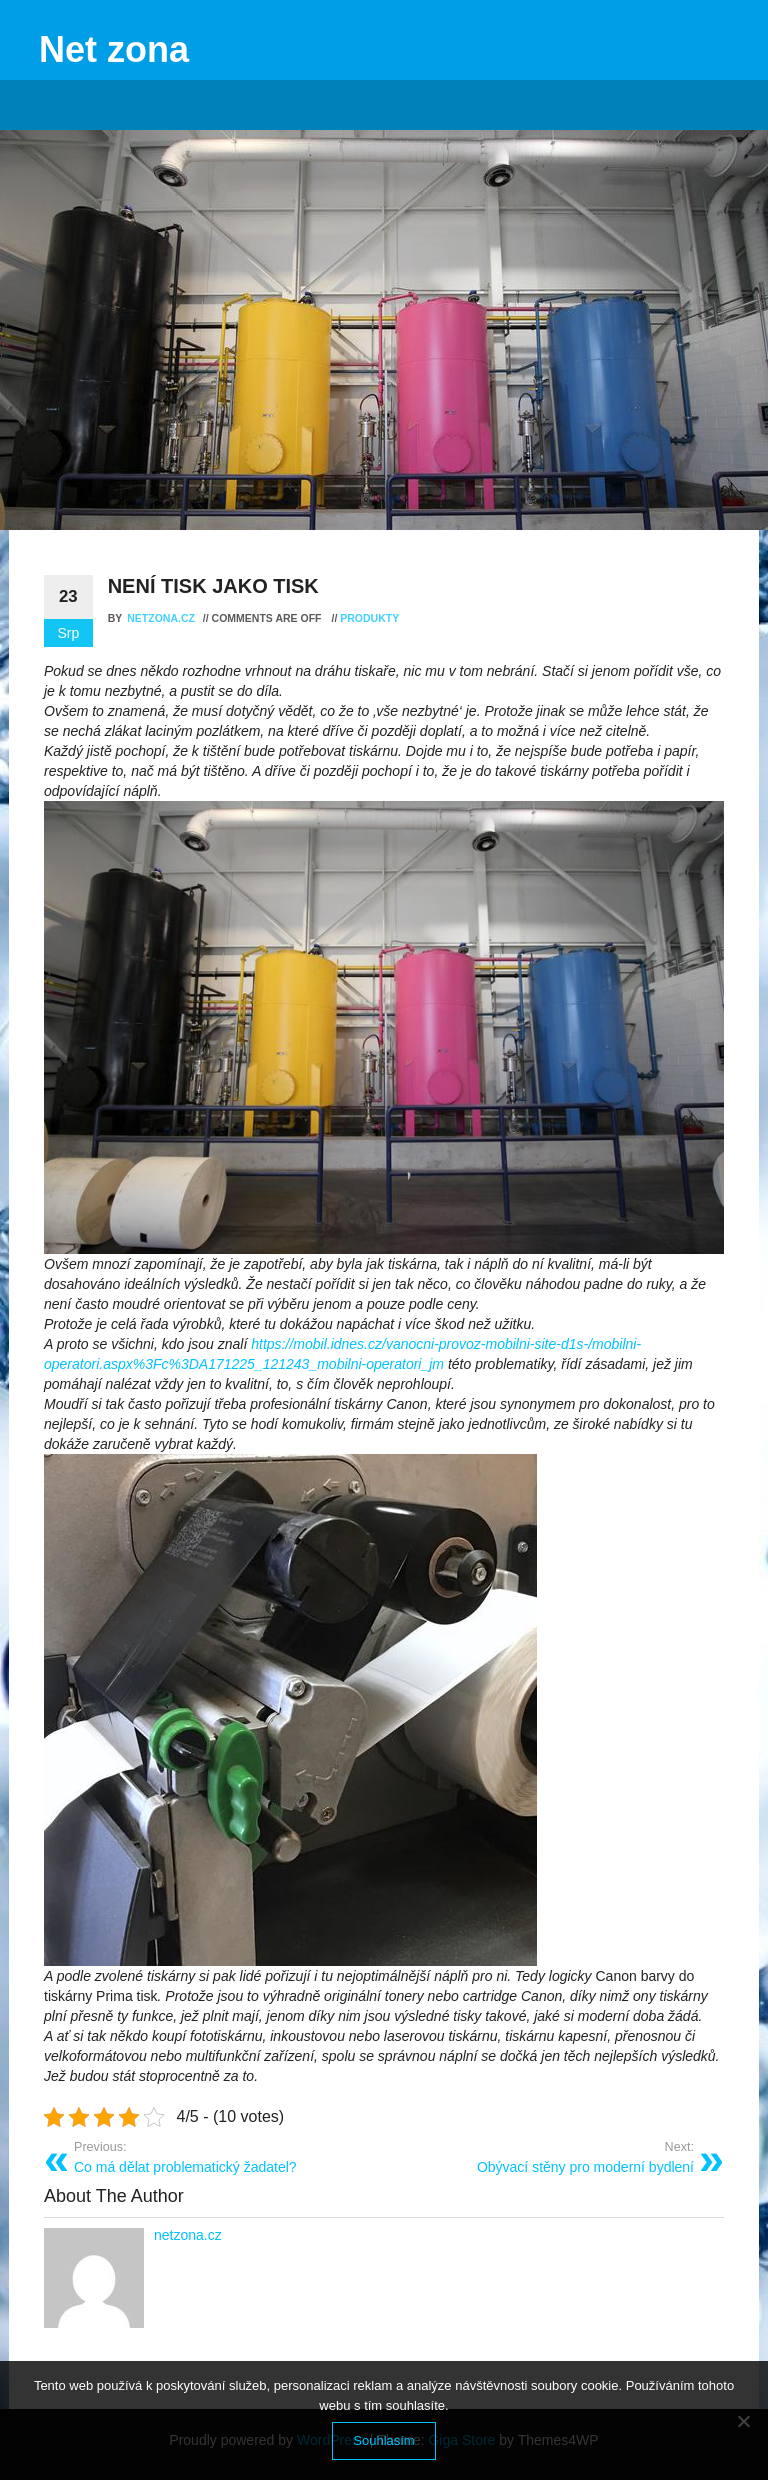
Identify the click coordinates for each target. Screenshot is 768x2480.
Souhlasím (383, 2440)
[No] (743, 2421)
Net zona (114, 49)
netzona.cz (162, 618)
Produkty (369, 618)
